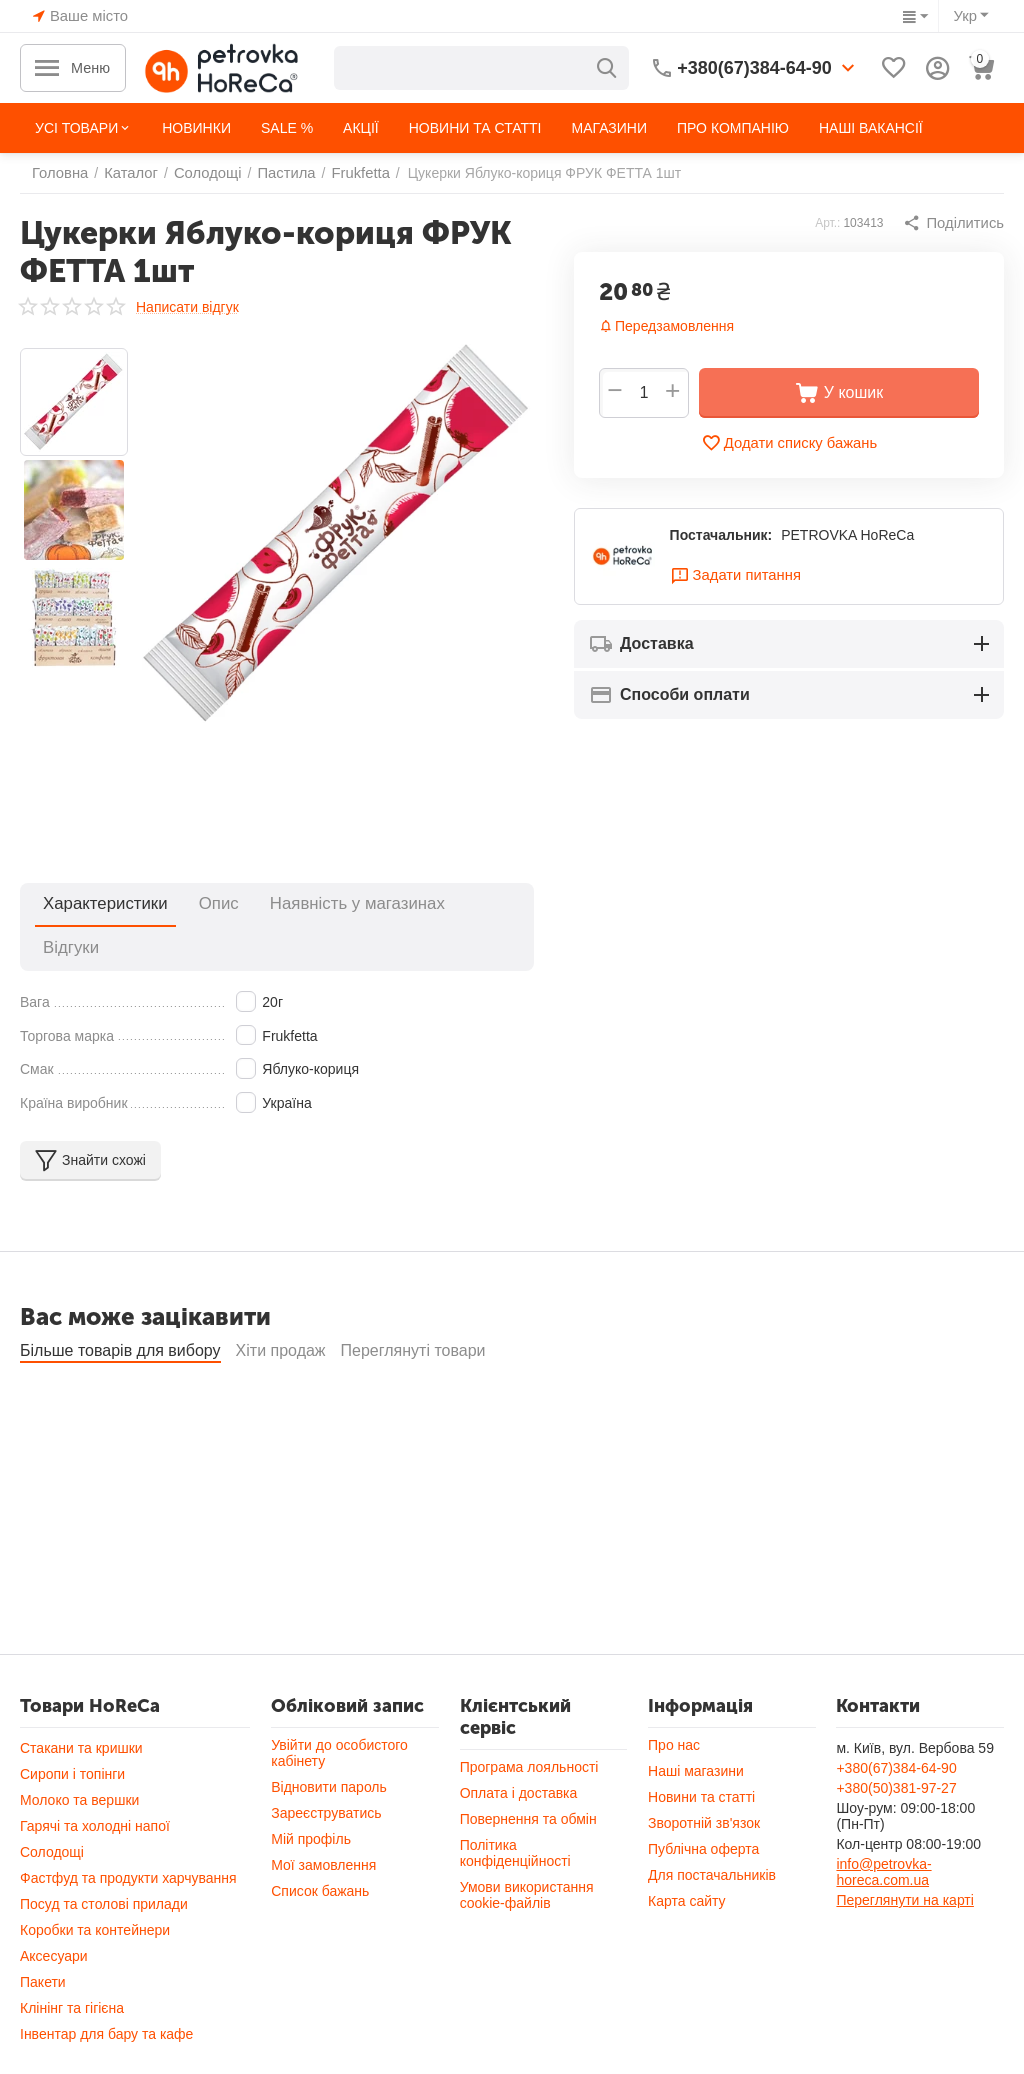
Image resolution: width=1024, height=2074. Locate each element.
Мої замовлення (323, 1875)
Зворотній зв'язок (704, 1833)
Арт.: (831, 223)
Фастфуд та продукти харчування (128, 1888)
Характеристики (94, 903)
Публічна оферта (703, 1859)
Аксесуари (54, 1966)
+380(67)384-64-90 (896, 1778)
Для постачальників (712, 1885)
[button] (956, 223)
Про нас (674, 1755)
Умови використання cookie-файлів (527, 1905)
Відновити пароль (329, 1797)
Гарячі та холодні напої (95, 1836)
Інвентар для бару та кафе (106, 2044)
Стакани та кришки (81, 1758)
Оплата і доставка (519, 1803)
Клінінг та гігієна (72, 2018)
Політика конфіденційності (515, 1863)
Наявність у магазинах (305, 903)
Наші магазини (696, 1781)
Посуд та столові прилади (104, 1914)
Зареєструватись (326, 1823)
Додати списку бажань (789, 443)
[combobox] (482, 68)
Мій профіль (311, 1849)
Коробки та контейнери (95, 1940)
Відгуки (429, 903)
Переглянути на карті (904, 1910)
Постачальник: (721, 537)
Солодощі (52, 1862)
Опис (188, 903)
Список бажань (320, 1901)
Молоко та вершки (79, 1810)
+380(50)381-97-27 (896, 1798)
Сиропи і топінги (72, 1784)
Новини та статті (701, 1807)
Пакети (43, 1992)
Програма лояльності (529, 1777)
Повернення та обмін (528, 1829)
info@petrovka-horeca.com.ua (883, 1882)
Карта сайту (687, 1911)
